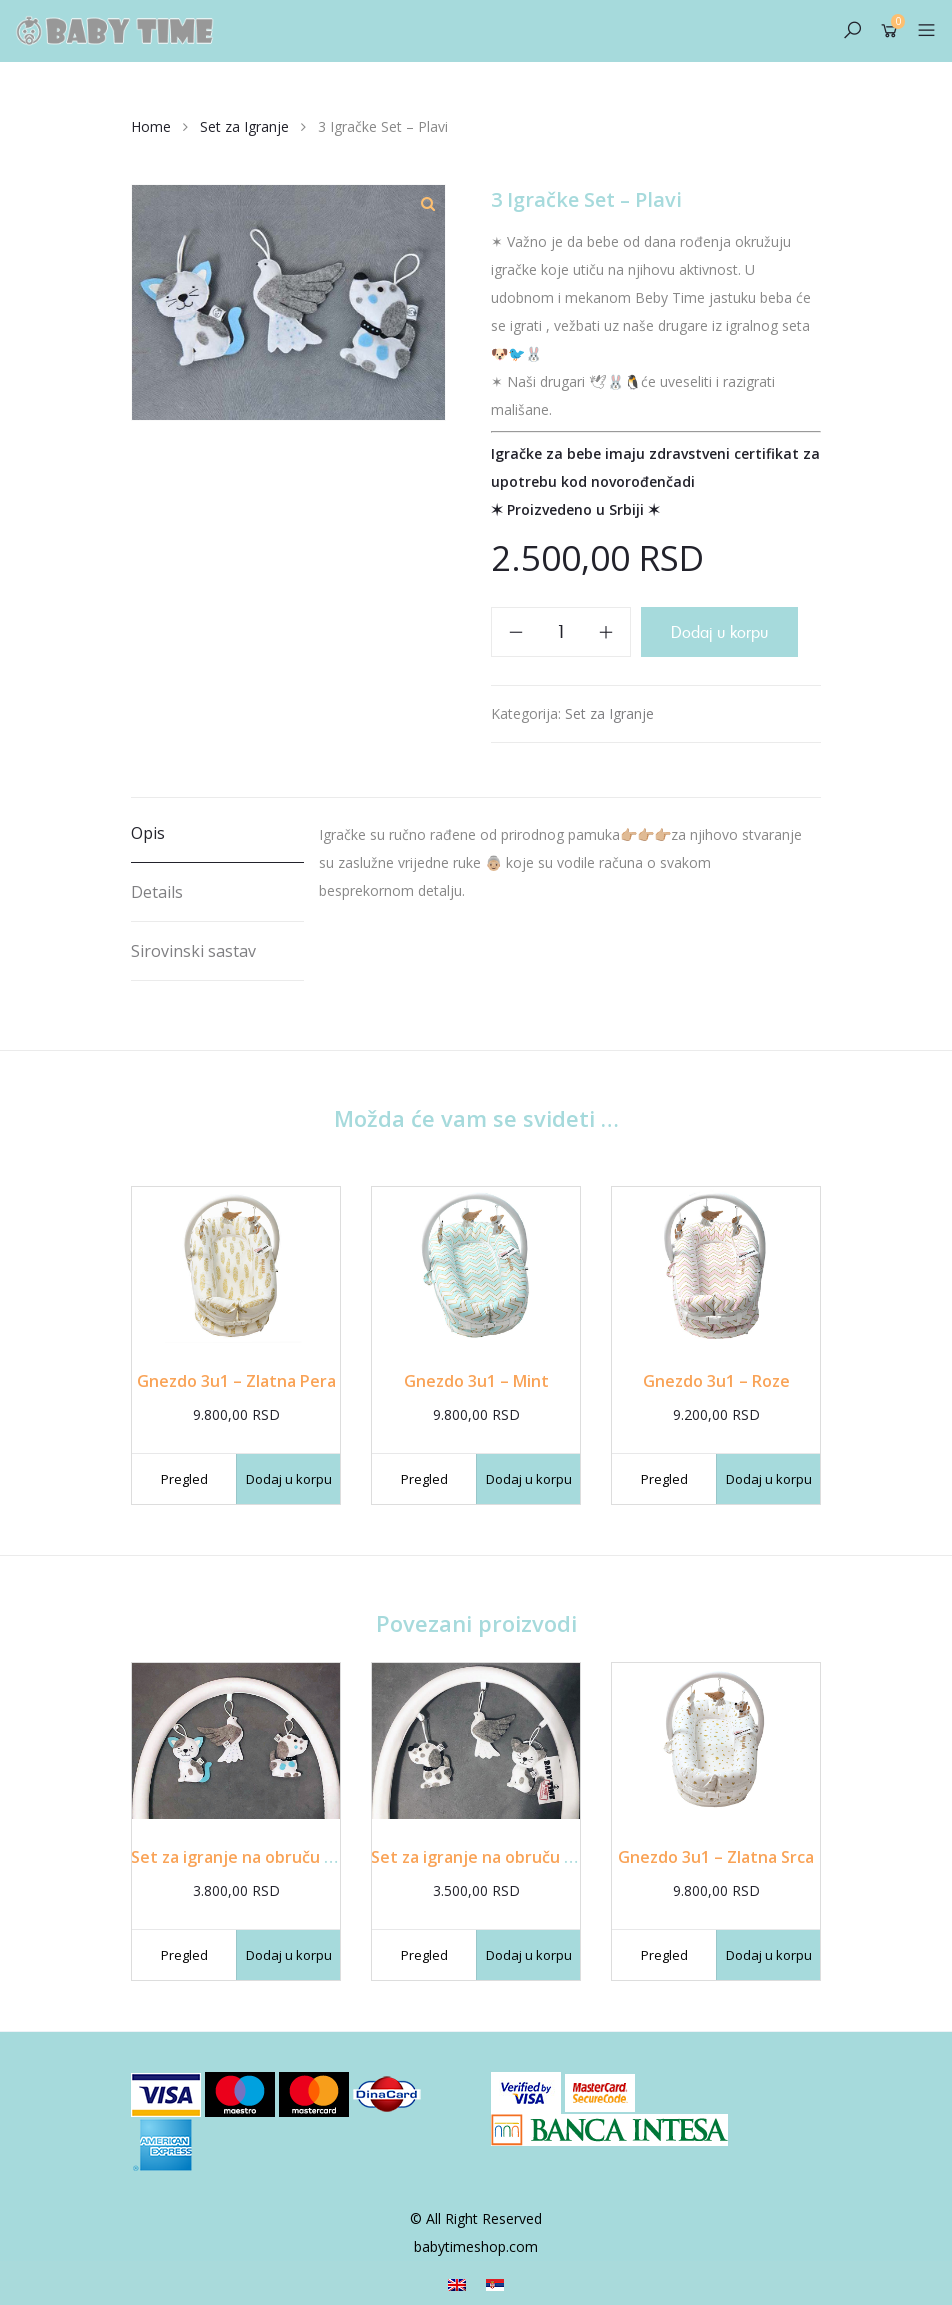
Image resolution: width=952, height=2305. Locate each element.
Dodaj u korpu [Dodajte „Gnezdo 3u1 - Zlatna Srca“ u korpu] (769, 1955)
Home (151, 126)
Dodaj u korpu (719, 632)
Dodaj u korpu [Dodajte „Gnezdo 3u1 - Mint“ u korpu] (529, 1479)
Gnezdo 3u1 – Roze (716, 1381)
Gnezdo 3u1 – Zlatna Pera (236, 1381)
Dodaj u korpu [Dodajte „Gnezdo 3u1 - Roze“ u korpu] (769, 1479)
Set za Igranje (244, 126)
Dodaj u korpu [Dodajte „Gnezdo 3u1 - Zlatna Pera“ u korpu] (289, 1479)
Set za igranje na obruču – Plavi (252, 1857)
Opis (148, 833)
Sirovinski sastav (193, 951)
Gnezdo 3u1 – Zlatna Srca (716, 1857)
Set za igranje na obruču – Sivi (487, 1857)
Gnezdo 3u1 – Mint (476, 1381)
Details (157, 892)
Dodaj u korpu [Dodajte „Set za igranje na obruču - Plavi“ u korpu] (289, 1955)
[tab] (217, 833)
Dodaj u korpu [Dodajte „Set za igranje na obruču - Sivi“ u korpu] (529, 1955)
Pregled (184, 1479)
